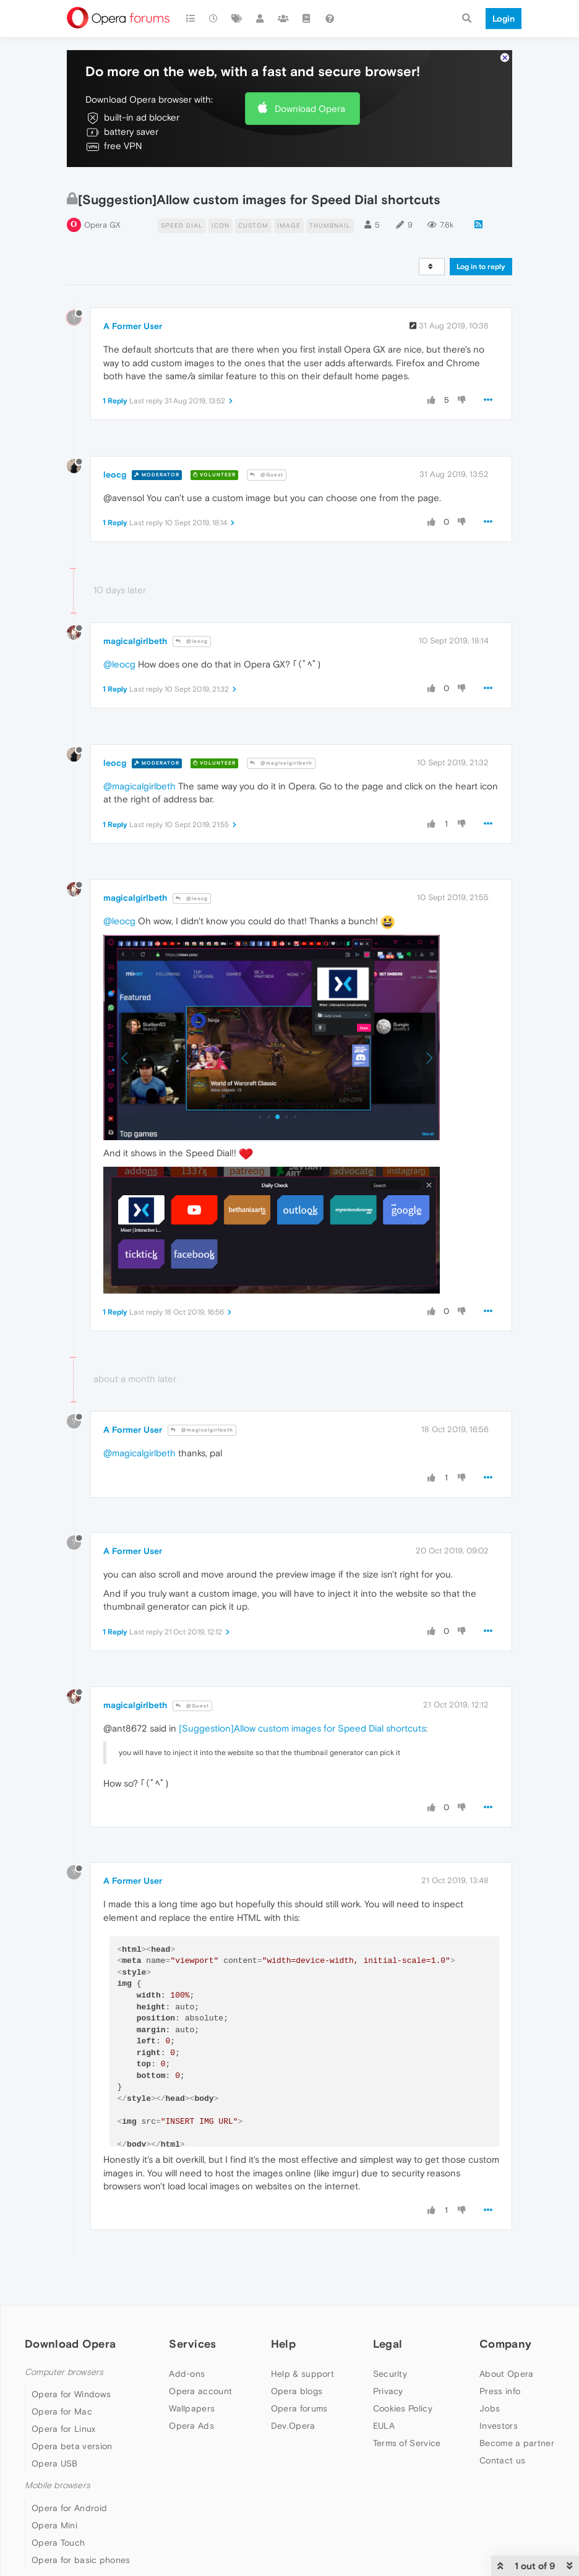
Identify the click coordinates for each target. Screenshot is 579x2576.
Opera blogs (296, 2391)
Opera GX (102, 225)
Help (283, 2343)
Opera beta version (72, 2446)
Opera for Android (69, 2508)
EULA (384, 2426)
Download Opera (310, 108)
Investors (498, 2426)
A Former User (132, 326)
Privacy (388, 2391)
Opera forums (299, 2408)
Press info (499, 2391)
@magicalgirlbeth (281, 763)
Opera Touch (58, 2543)
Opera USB (55, 2463)
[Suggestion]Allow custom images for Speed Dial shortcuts (302, 1728)
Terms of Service (407, 2443)
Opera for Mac (62, 2411)
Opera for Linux (64, 2429)
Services (192, 2343)
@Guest (266, 475)
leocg (114, 474)
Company (505, 2343)
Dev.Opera (293, 2426)
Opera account (200, 2391)
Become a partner (516, 2443)
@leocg (192, 641)
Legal (388, 2343)
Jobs (489, 2408)
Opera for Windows (71, 2394)
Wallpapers (192, 2408)
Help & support (302, 2374)
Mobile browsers (57, 2485)
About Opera (506, 2374)
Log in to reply (481, 266)
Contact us (502, 2460)
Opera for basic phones (81, 2560)
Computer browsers (64, 2372)
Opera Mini (54, 2525)
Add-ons (187, 2374)
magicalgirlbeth (135, 641)
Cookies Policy (402, 2408)
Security (390, 2374)
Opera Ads (191, 2426)
